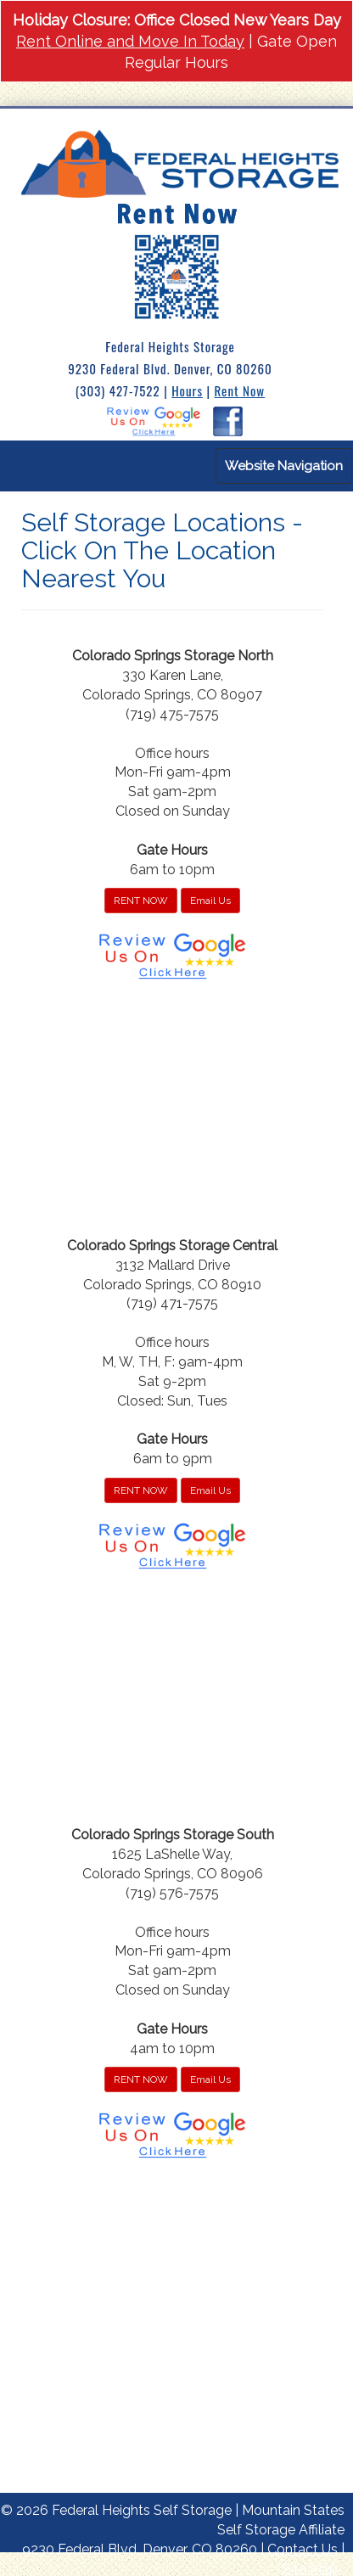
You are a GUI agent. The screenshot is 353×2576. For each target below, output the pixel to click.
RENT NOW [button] (141, 900)
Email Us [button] (210, 900)
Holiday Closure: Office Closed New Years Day (177, 20)
